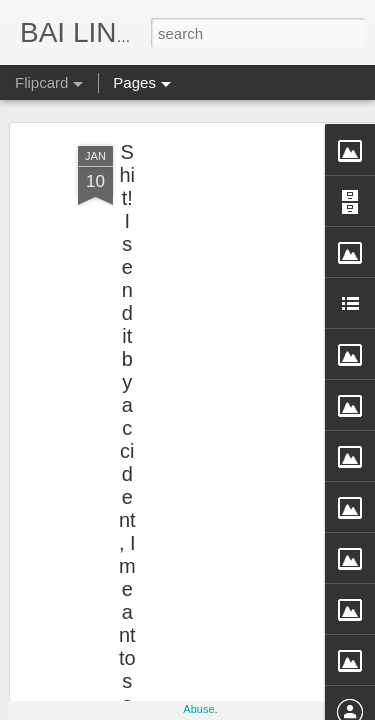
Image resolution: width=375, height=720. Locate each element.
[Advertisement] (203, 228)
